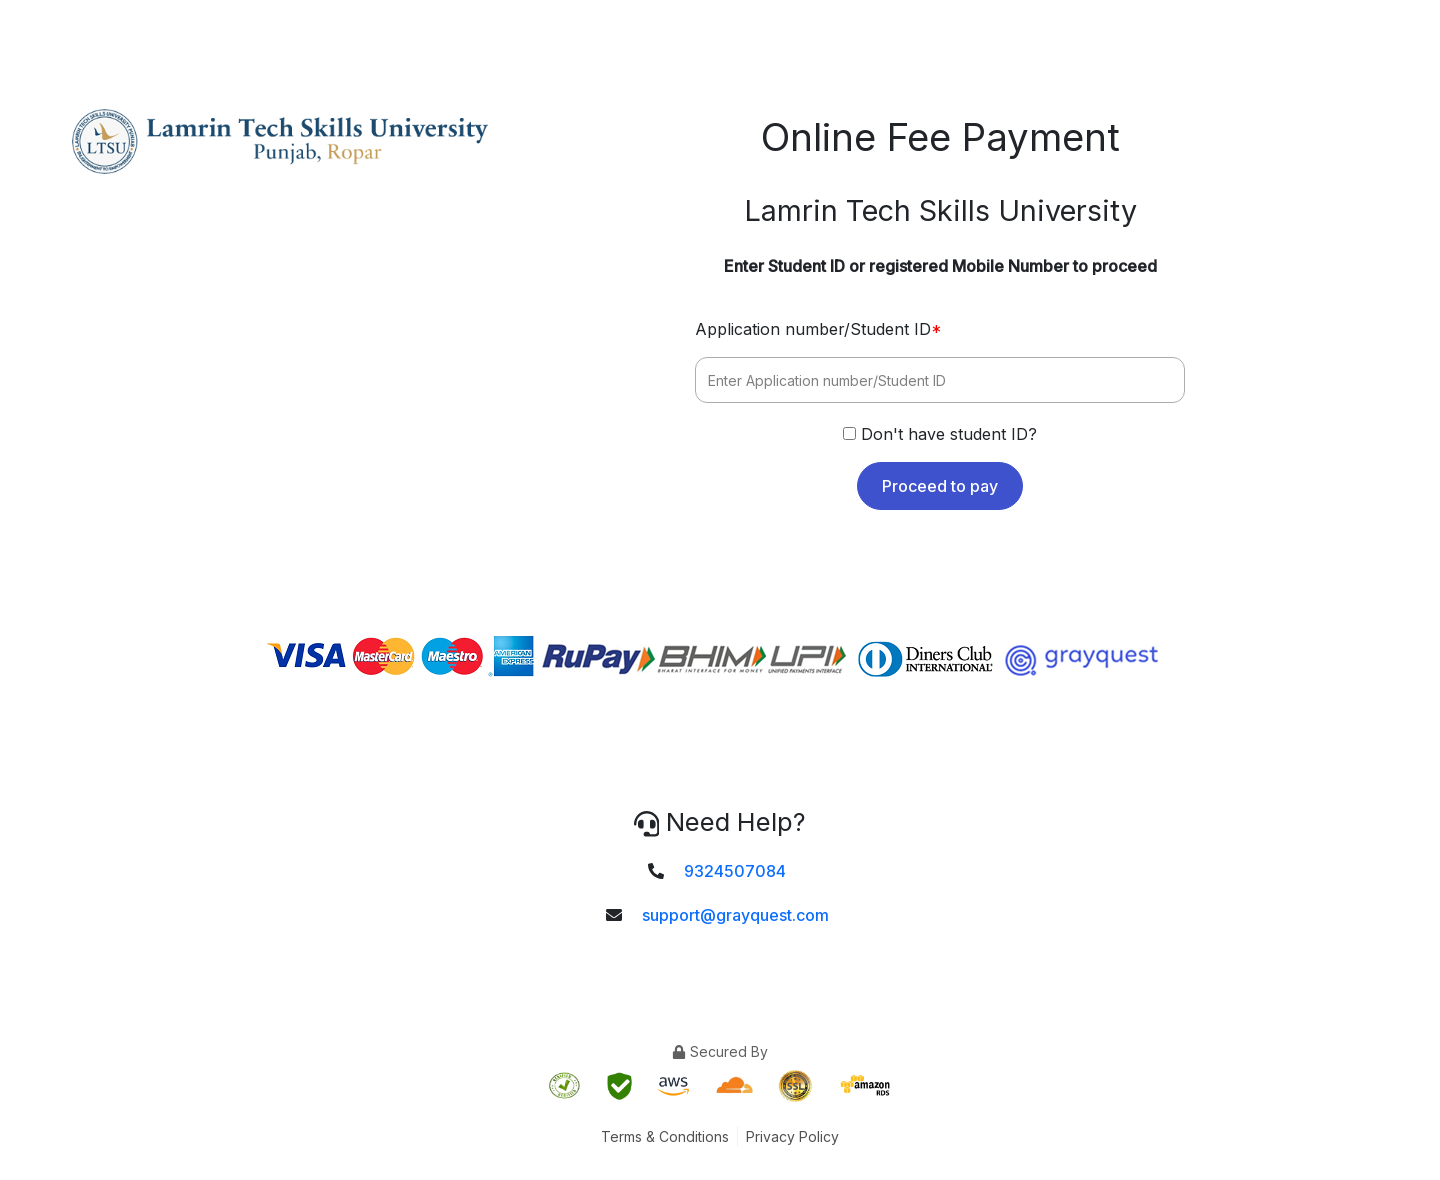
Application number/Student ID (818, 329)
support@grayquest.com (735, 915)
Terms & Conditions (665, 1136)
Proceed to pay (940, 486)
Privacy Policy (792, 1136)
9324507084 (735, 871)
